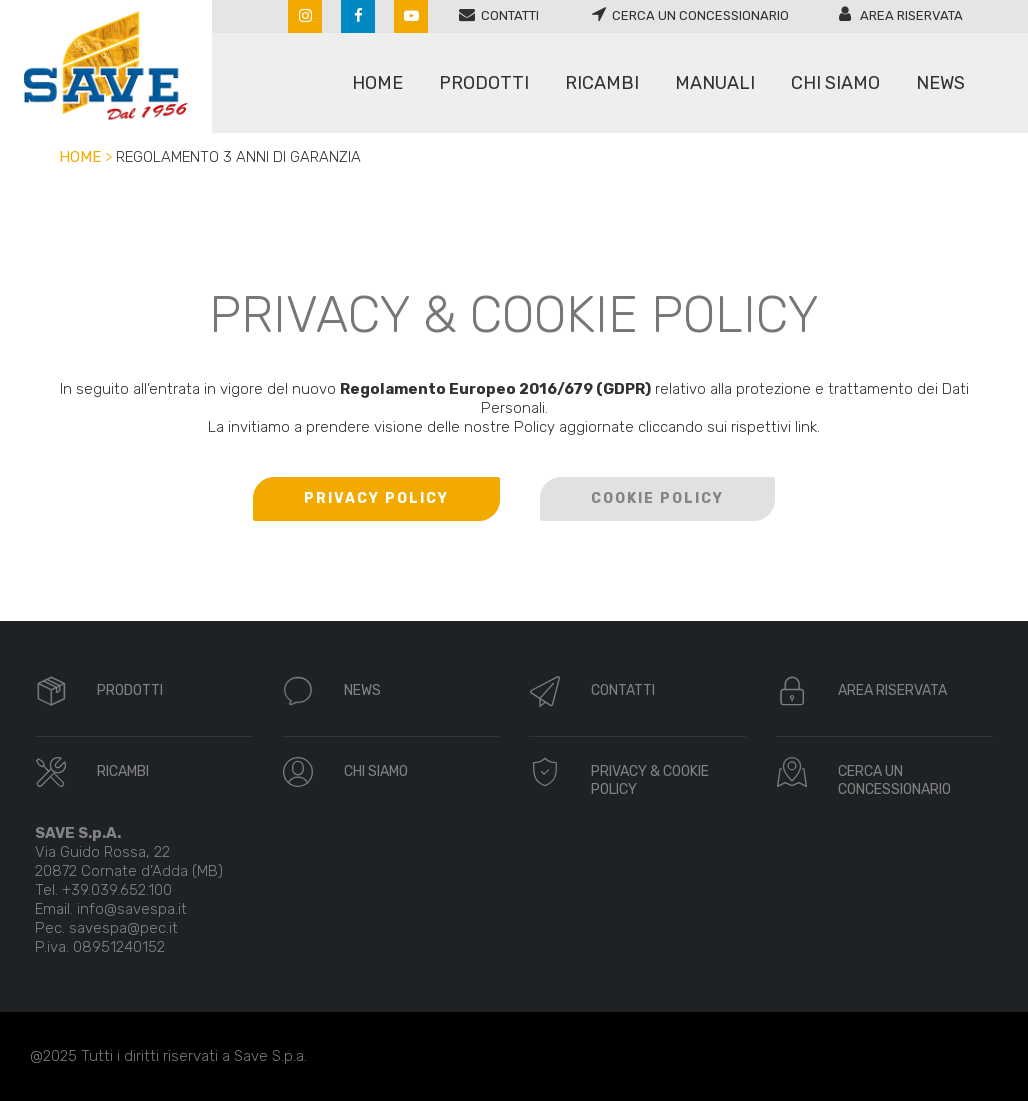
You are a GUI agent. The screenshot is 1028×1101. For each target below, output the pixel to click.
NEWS (362, 690)
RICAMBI (123, 771)
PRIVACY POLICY (376, 498)
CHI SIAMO (376, 771)
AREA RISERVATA (892, 690)
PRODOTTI (130, 690)
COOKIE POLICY (657, 498)
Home (80, 157)
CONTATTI (623, 690)
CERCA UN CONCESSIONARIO (894, 780)
